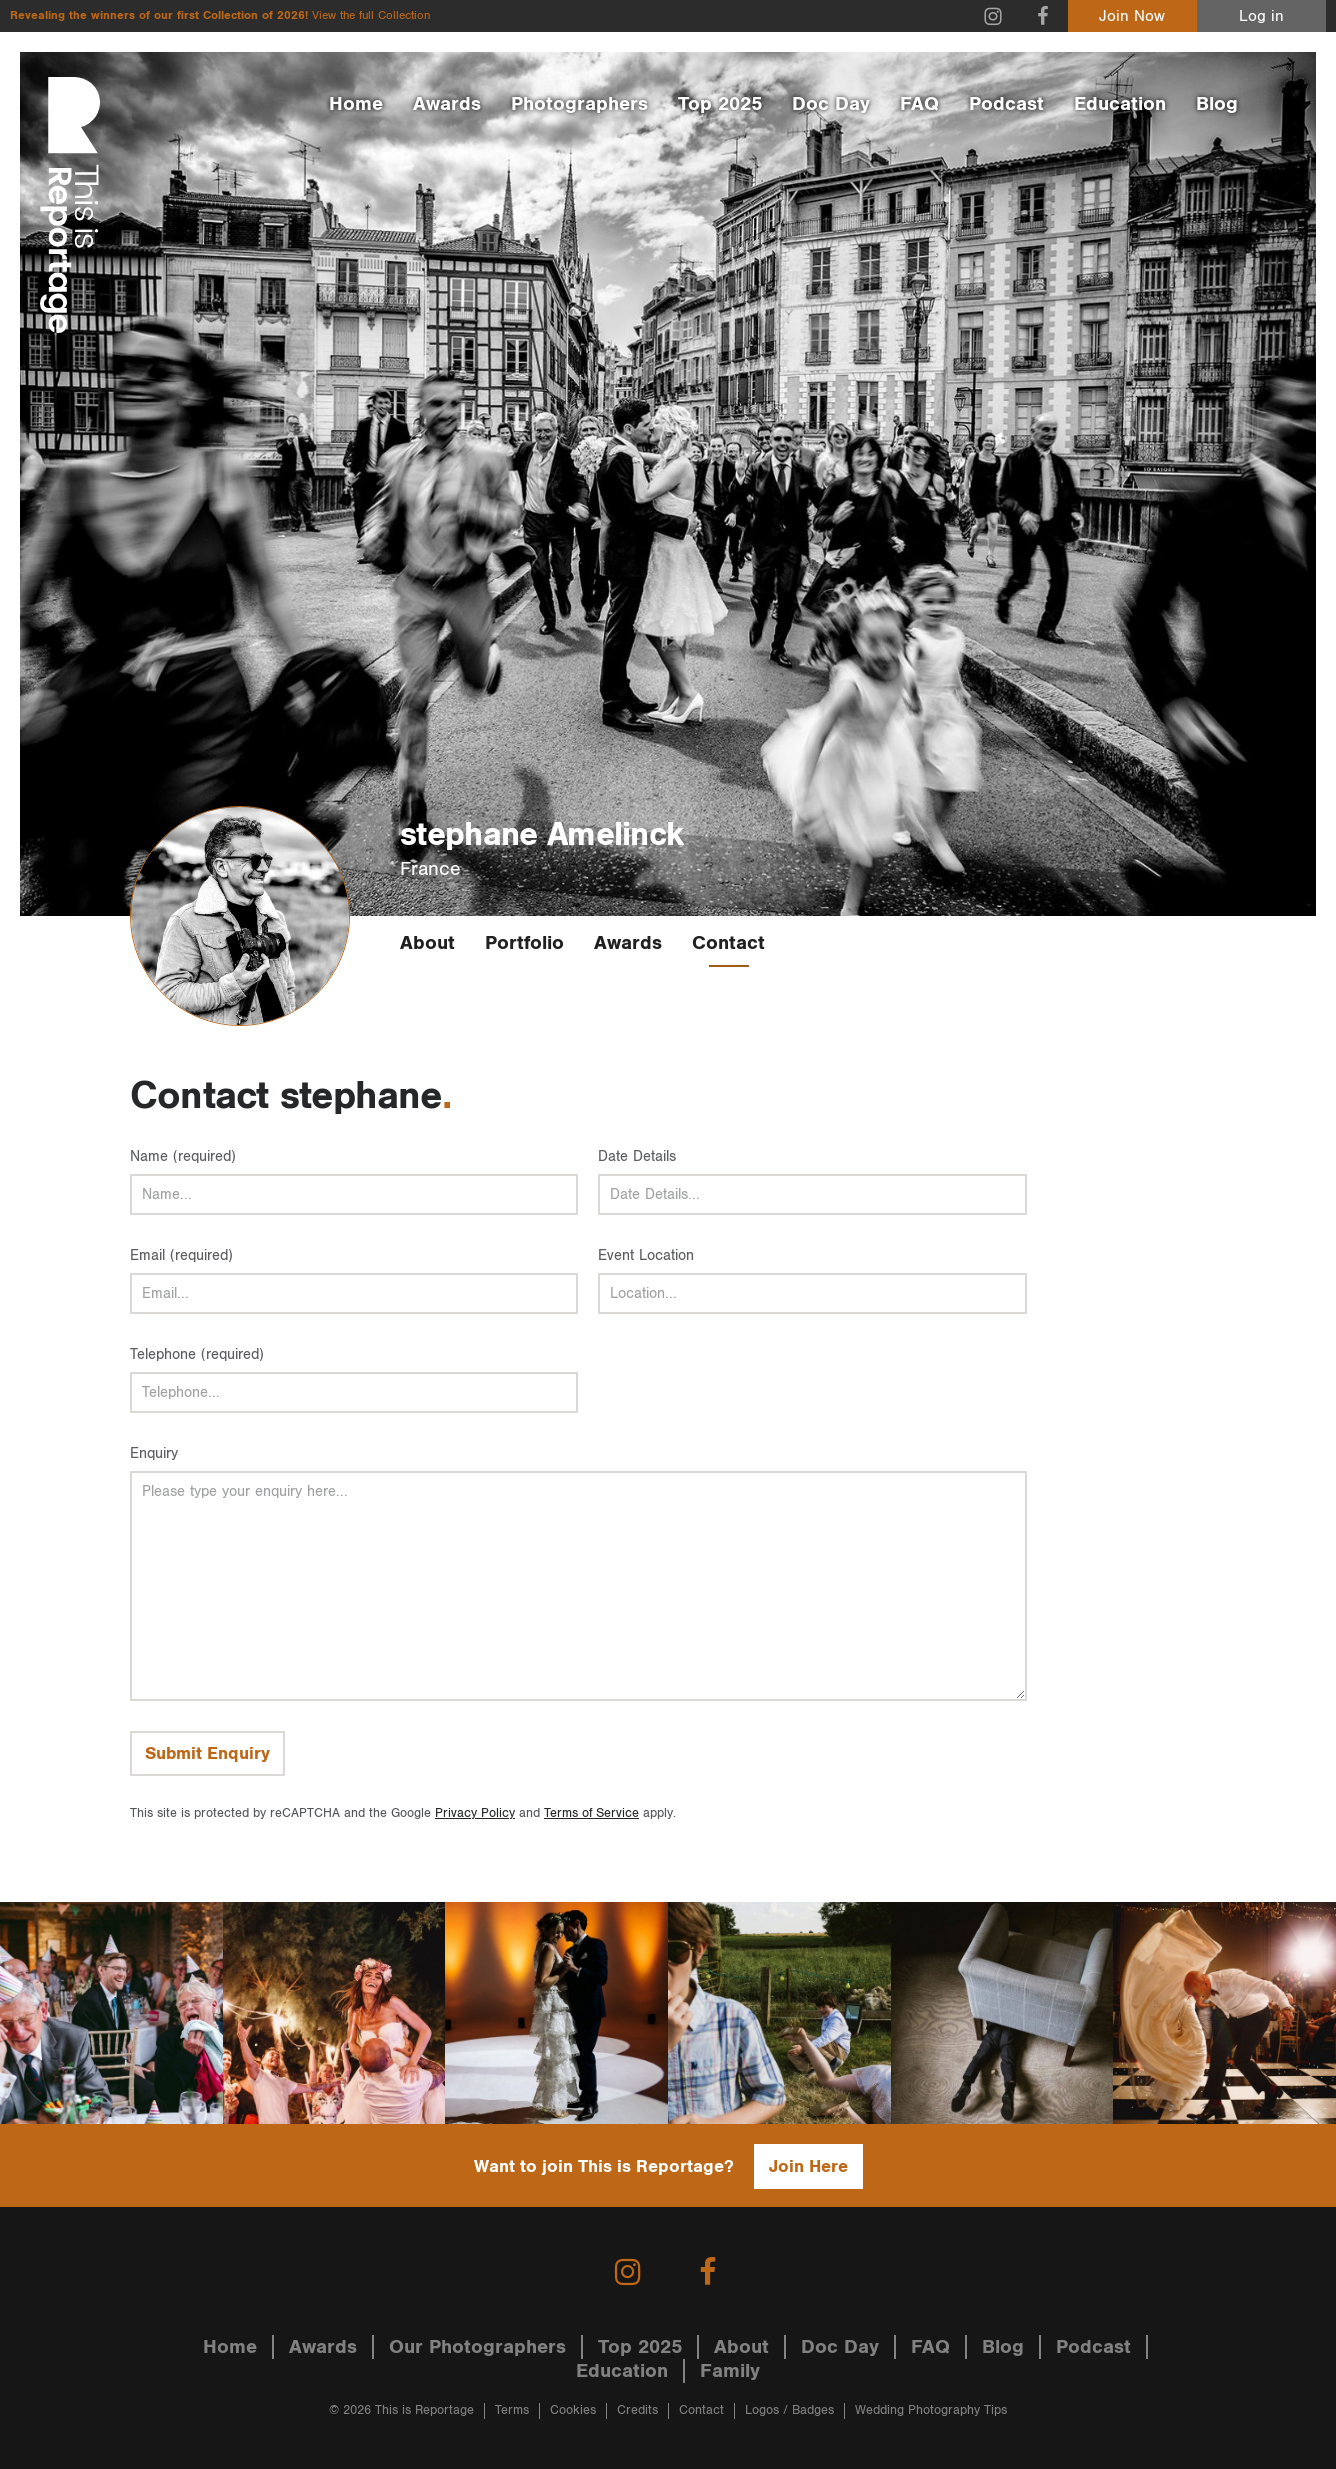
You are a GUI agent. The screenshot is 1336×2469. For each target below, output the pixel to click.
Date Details (637, 1156)
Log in (1261, 16)
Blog (1217, 104)
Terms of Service (591, 1813)
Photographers (579, 104)
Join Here (808, 2166)
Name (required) (183, 1156)
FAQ (919, 104)
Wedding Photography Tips (931, 2410)
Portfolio (524, 943)
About (427, 943)
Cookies (573, 2410)
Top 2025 (720, 104)
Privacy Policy (475, 1813)
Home (356, 104)
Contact (728, 943)
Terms (512, 2410)
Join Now (1132, 16)
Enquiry (154, 1453)
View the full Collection (371, 15)
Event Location (646, 1255)
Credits (637, 2410)
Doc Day (831, 104)
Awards (447, 104)
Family (730, 2371)
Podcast (1006, 104)
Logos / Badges (789, 2410)
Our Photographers (477, 2347)
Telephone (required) (197, 1354)
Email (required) (181, 1255)
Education (1120, 104)
